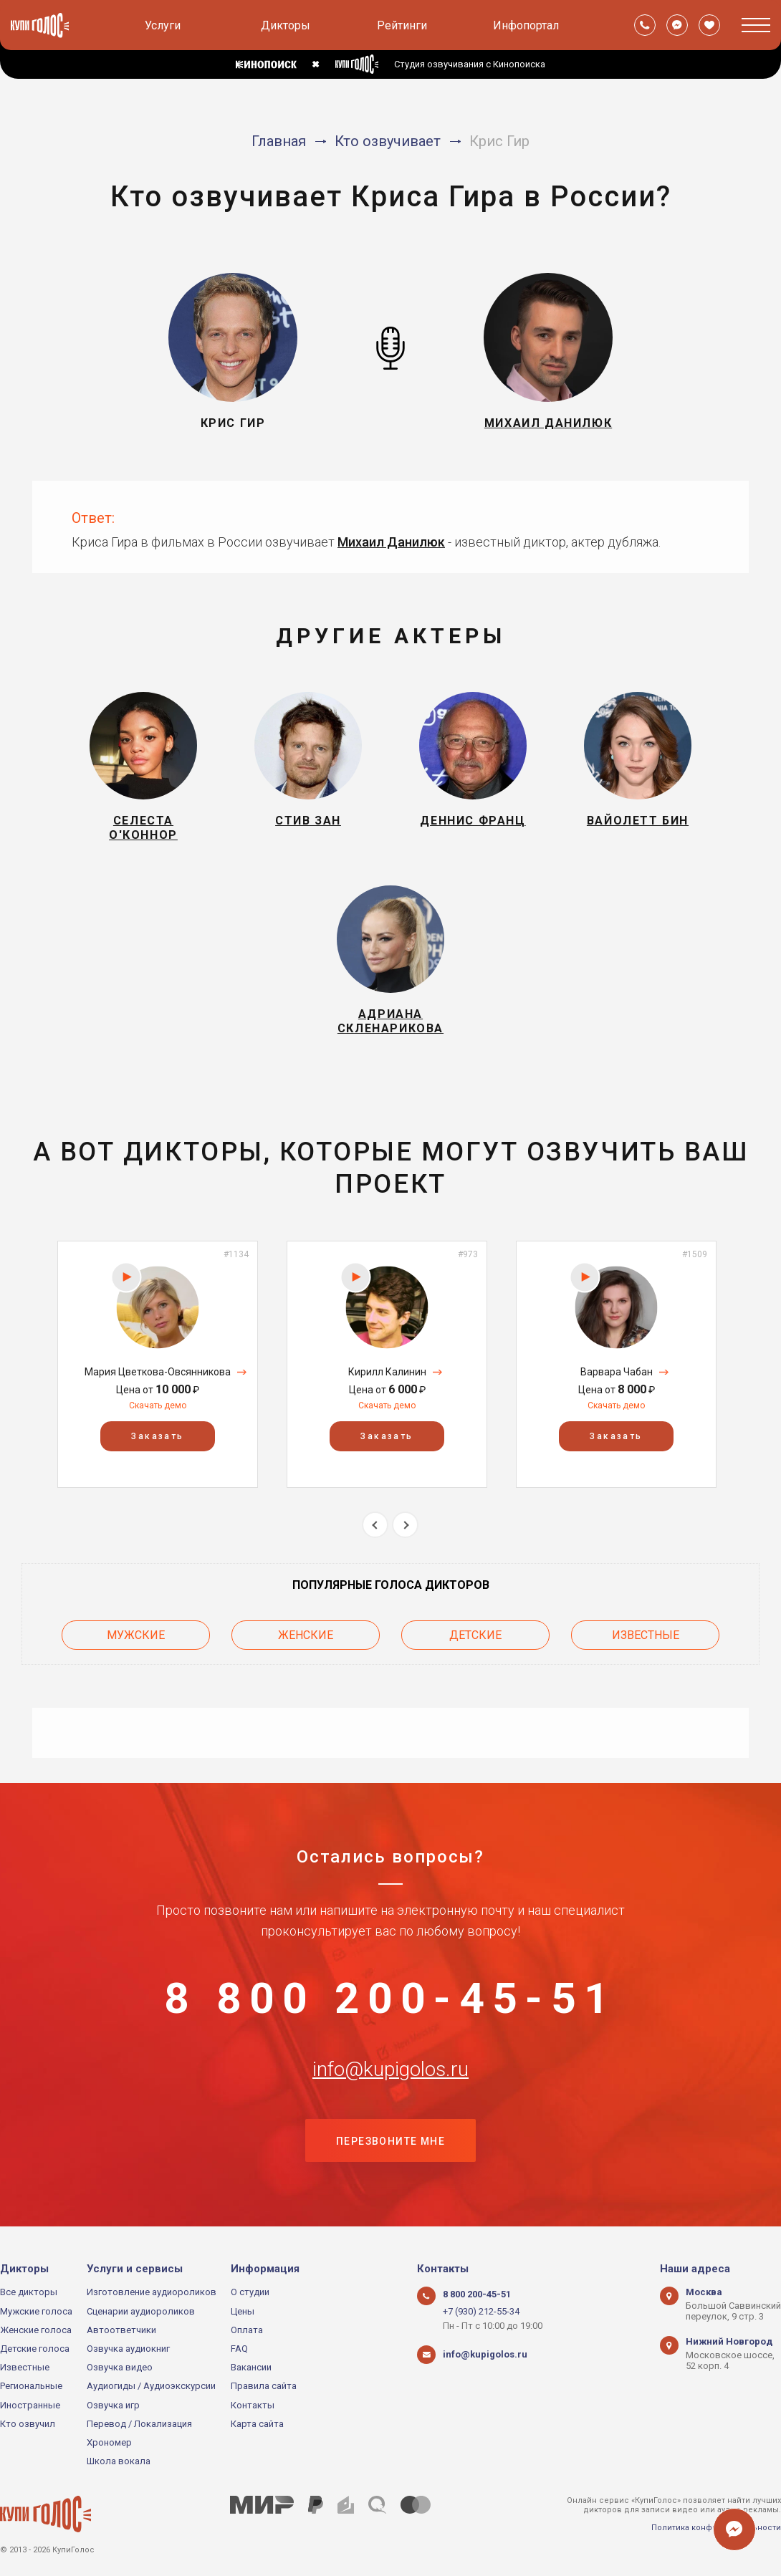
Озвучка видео (120, 2367)
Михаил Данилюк (391, 541)
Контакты (252, 2405)
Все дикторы (28, 2292)
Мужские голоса (36, 2311)
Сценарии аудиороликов (141, 2311)
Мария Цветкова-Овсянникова (158, 1372)
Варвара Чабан (616, 1372)
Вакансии (251, 2367)
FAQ (239, 2348)
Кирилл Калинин (387, 1372)
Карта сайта (257, 2423)
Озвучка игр (113, 2405)
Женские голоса (36, 2330)
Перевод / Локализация (139, 2423)
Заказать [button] (157, 1436)
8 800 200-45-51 (390, 1998)
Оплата (247, 2330)
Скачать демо (157, 1405)
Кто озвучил (27, 2423)
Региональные (31, 2385)
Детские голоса (35, 2348)
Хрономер (109, 2442)
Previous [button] (375, 1525)
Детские (475, 1635)
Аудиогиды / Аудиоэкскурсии (151, 2385)
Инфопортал (526, 25)
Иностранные (30, 2405)
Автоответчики (121, 2330)
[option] (157, 1364)
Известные (645, 1635)
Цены (242, 2311)
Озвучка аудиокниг (128, 2348)
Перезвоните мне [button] (390, 2141)
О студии (250, 2292)
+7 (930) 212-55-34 (481, 2311)
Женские (305, 1635)
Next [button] (405, 1525)
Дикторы (285, 25)
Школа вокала (118, 2461)
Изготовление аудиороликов (151, 2292)
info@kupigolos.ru (390, 2070)
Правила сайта (264, 2385)
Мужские (136, 1635)
